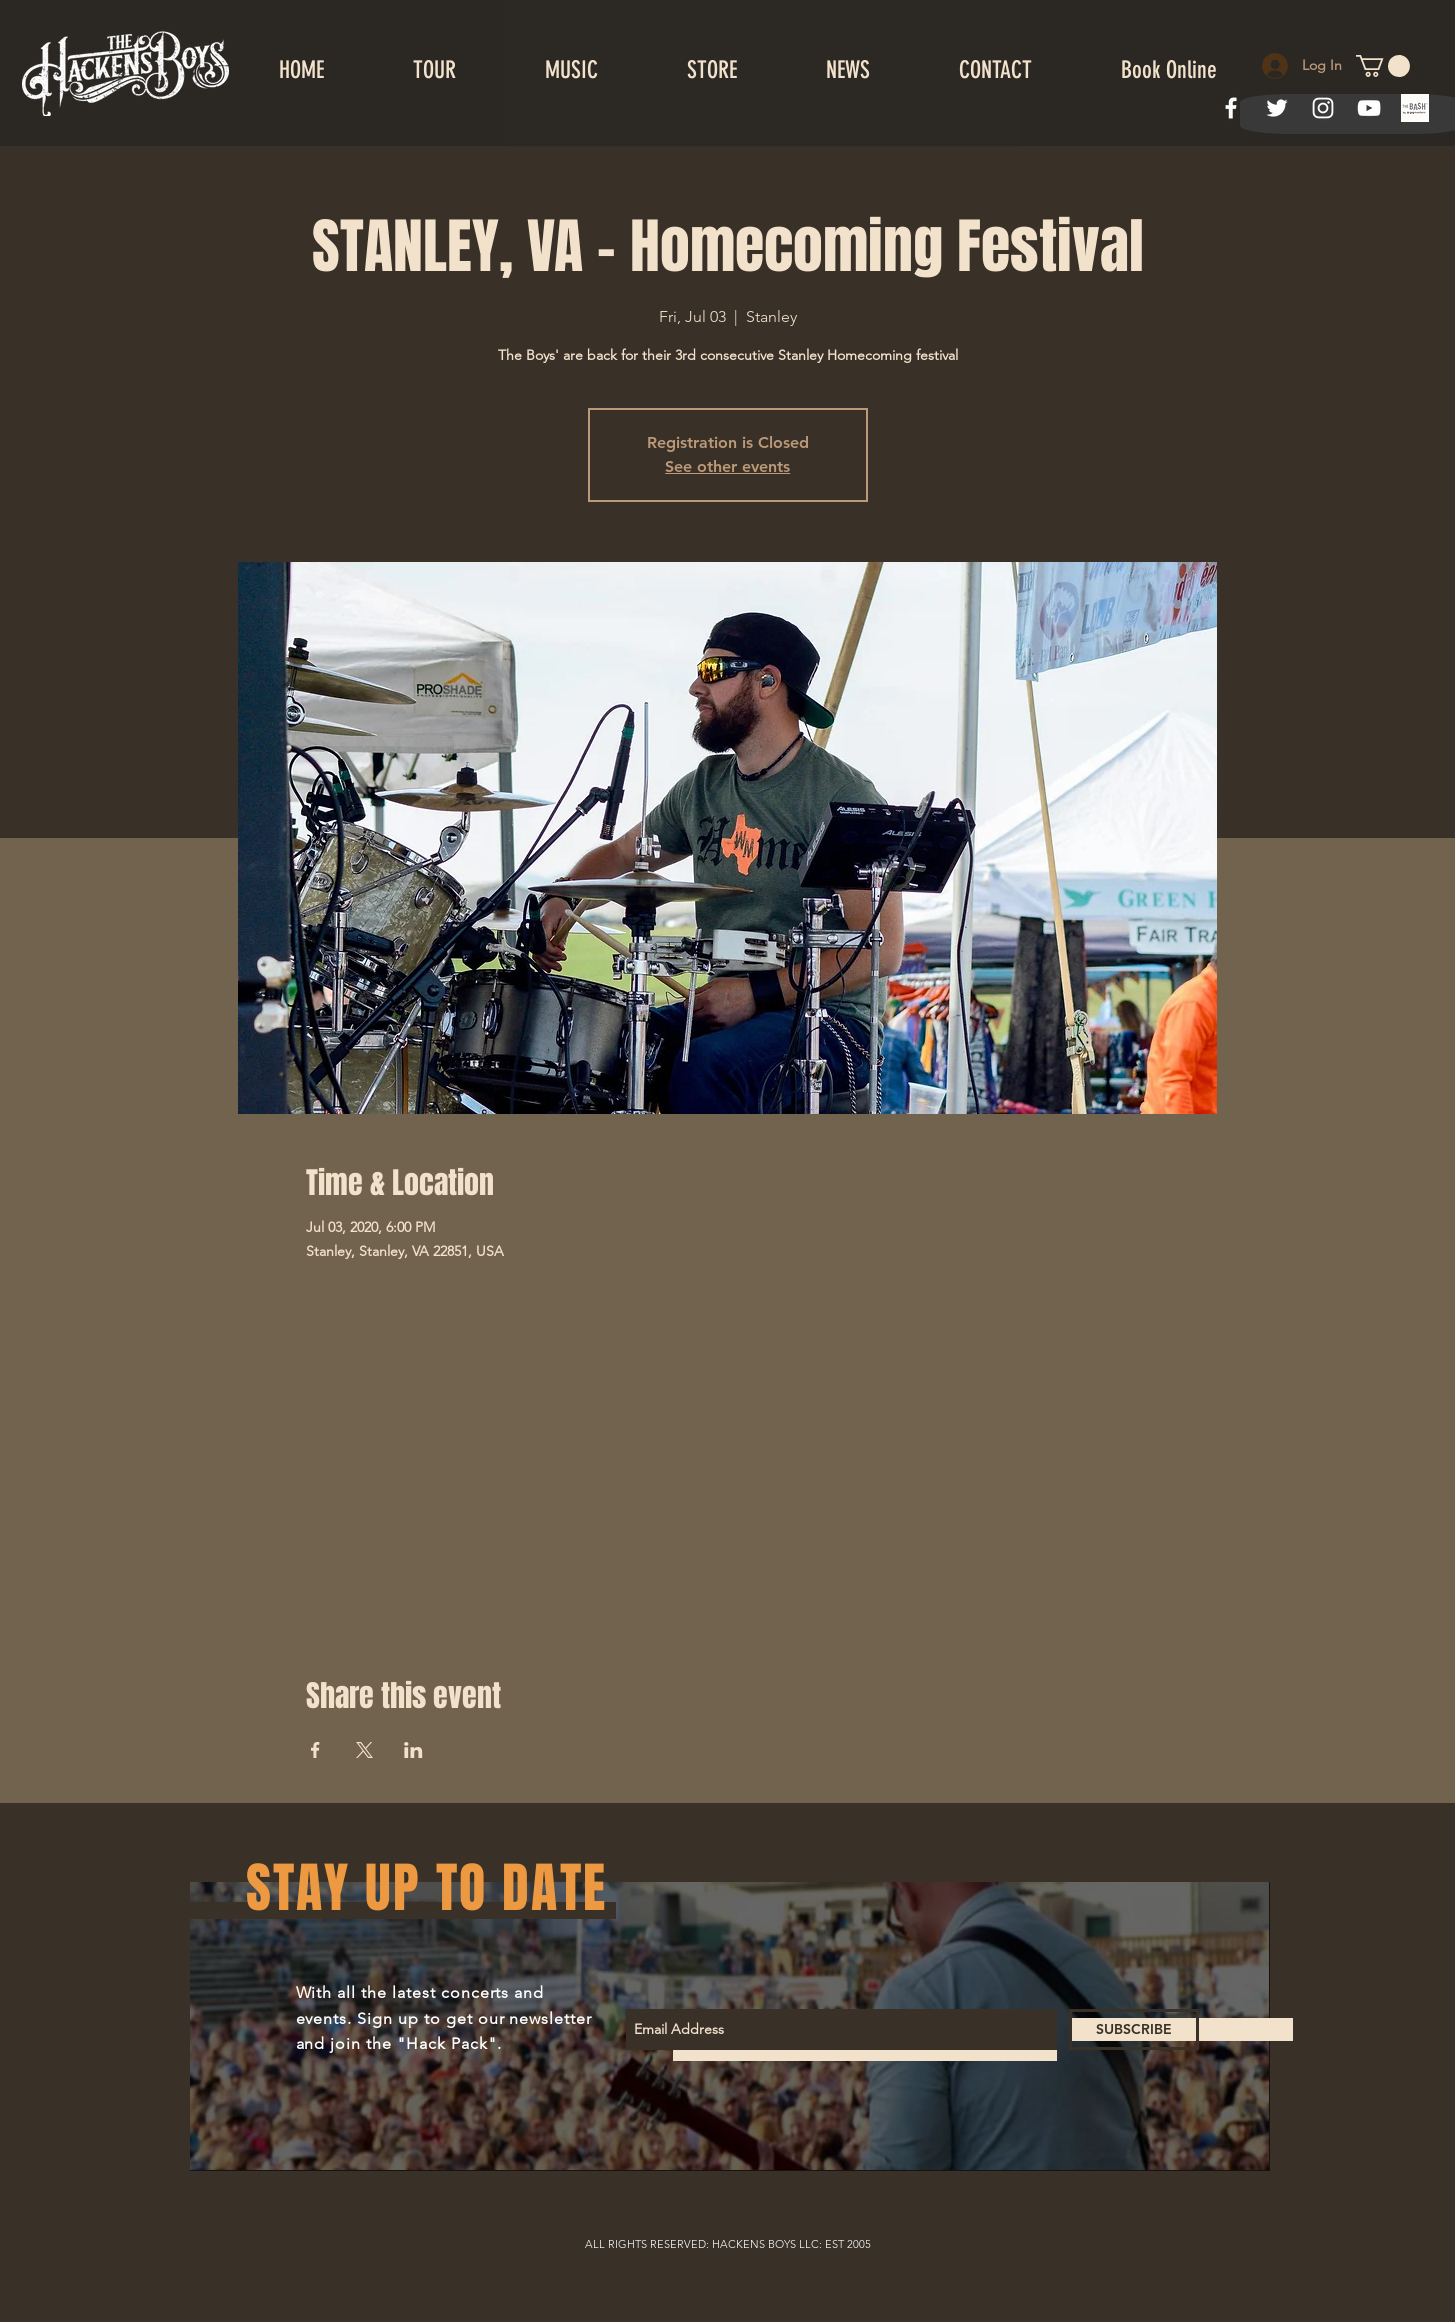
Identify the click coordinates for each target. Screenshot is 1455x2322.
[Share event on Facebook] (315, 1750)
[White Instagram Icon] (1323, 108)
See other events (727, 466)
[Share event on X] (364, 1750)
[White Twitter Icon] (1277, 108)
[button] (1383, 66)
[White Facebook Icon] (1231, 108)
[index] (1415, 108)
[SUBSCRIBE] (1134, 2029)
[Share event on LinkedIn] (413, 1750)
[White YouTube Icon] (1369, 108)
